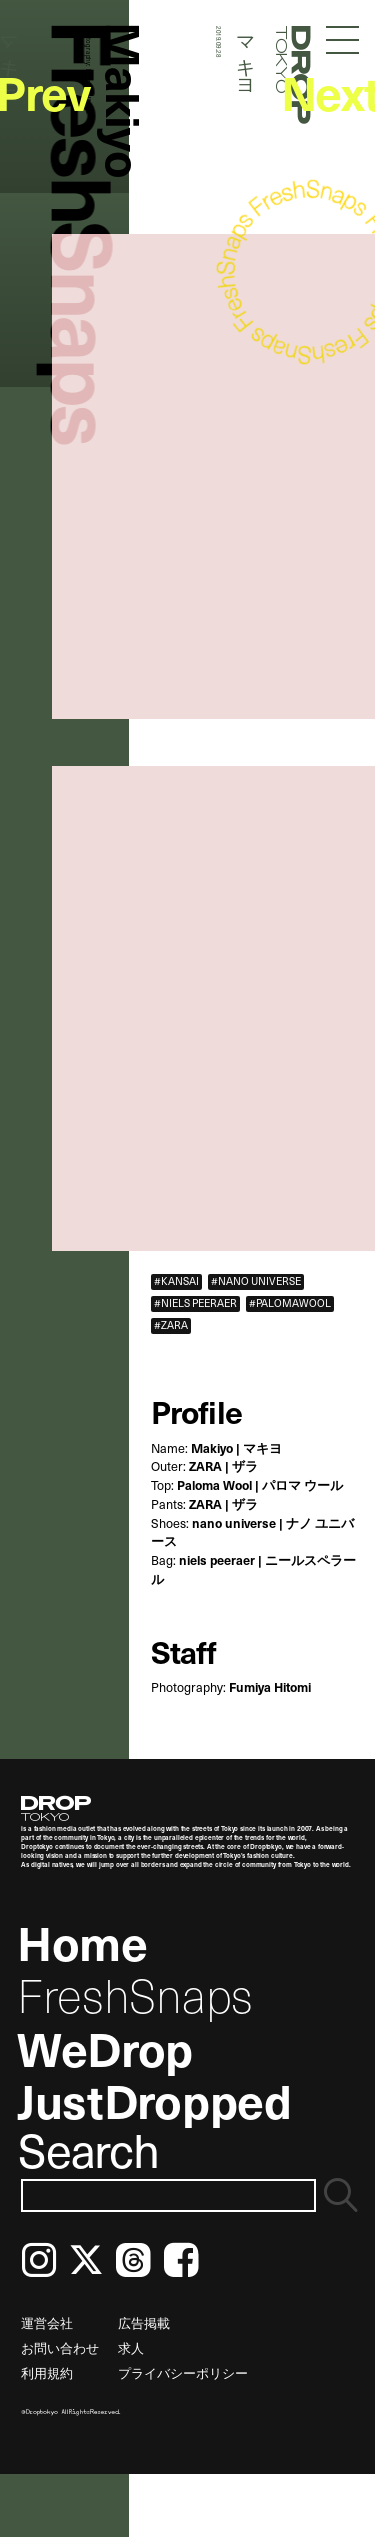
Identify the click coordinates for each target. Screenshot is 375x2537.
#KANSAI (176, 1281)
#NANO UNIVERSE (256, 1281)
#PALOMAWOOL (290, 1303)
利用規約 (47, 2372)
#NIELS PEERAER (195, 1303)
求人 (131, 2347)
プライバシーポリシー (183, 2372)
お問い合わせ (60, 2347)
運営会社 (47, 2322)
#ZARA (171, 1325)
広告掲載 (144, 2322)
